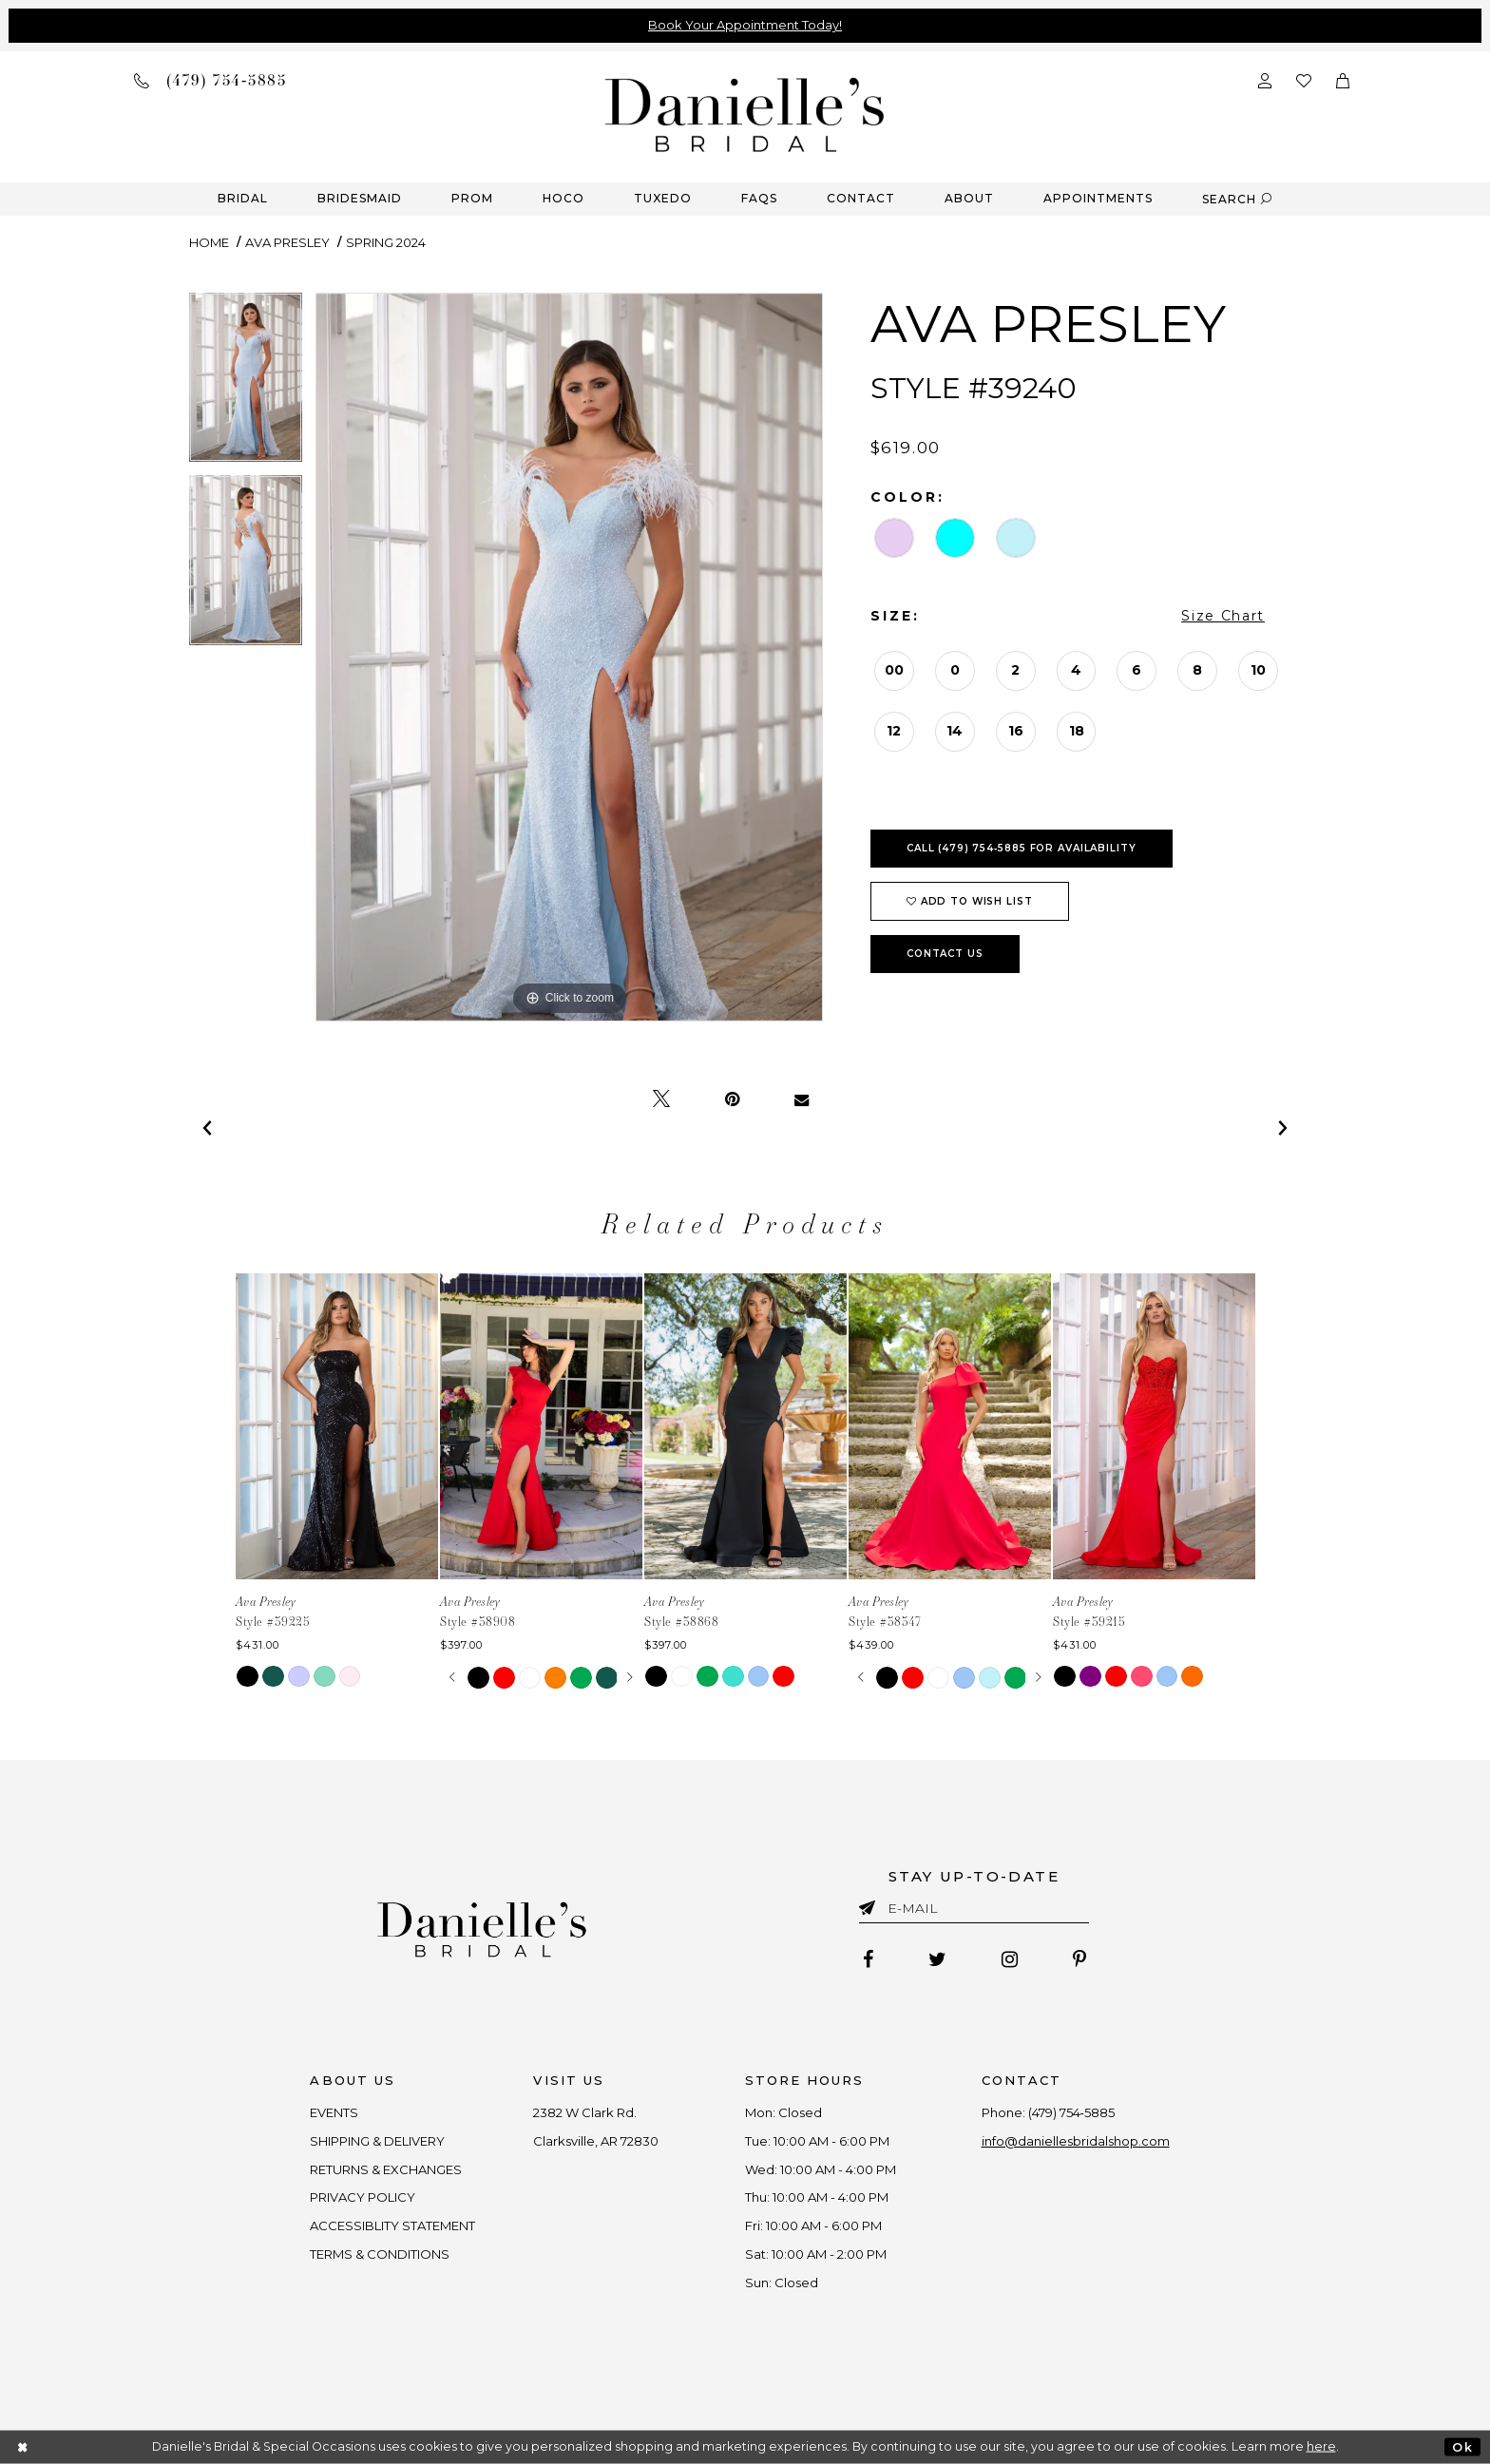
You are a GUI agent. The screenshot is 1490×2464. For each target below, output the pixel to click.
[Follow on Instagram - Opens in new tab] (1009, 1959)
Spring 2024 (386, 242)
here (1321, 2446)
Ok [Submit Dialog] (1462, 2446)
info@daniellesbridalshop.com (1076, 2141)
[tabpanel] (245, 384)
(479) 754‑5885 (1071, 2112)
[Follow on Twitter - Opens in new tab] (937, 1959)
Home (209, 242)
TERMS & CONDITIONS (380, 2254)
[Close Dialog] (23, 2447)
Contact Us (945, 953)
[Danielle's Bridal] (745, 113)
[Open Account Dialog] (1265, 79)
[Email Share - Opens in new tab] (801, 1099)
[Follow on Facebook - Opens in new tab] (868, 1959)
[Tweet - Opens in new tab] (661, 1099)
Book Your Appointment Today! (745, 24)
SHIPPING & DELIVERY (378, 2141)
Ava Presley (287, 242)
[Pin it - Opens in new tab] (732, 1099)
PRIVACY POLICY (363, 2197)
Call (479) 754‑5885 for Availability (1022, 848)
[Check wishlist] (1304, 79)
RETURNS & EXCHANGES (387, 2169)
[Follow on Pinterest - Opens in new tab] (1079, 1959)
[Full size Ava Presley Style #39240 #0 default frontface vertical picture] (569, 657)
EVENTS (335, 2112)
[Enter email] (974, 1911)
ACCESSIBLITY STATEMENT (393, 2225)
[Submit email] (871, 1904)
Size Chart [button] (1223, 615)
